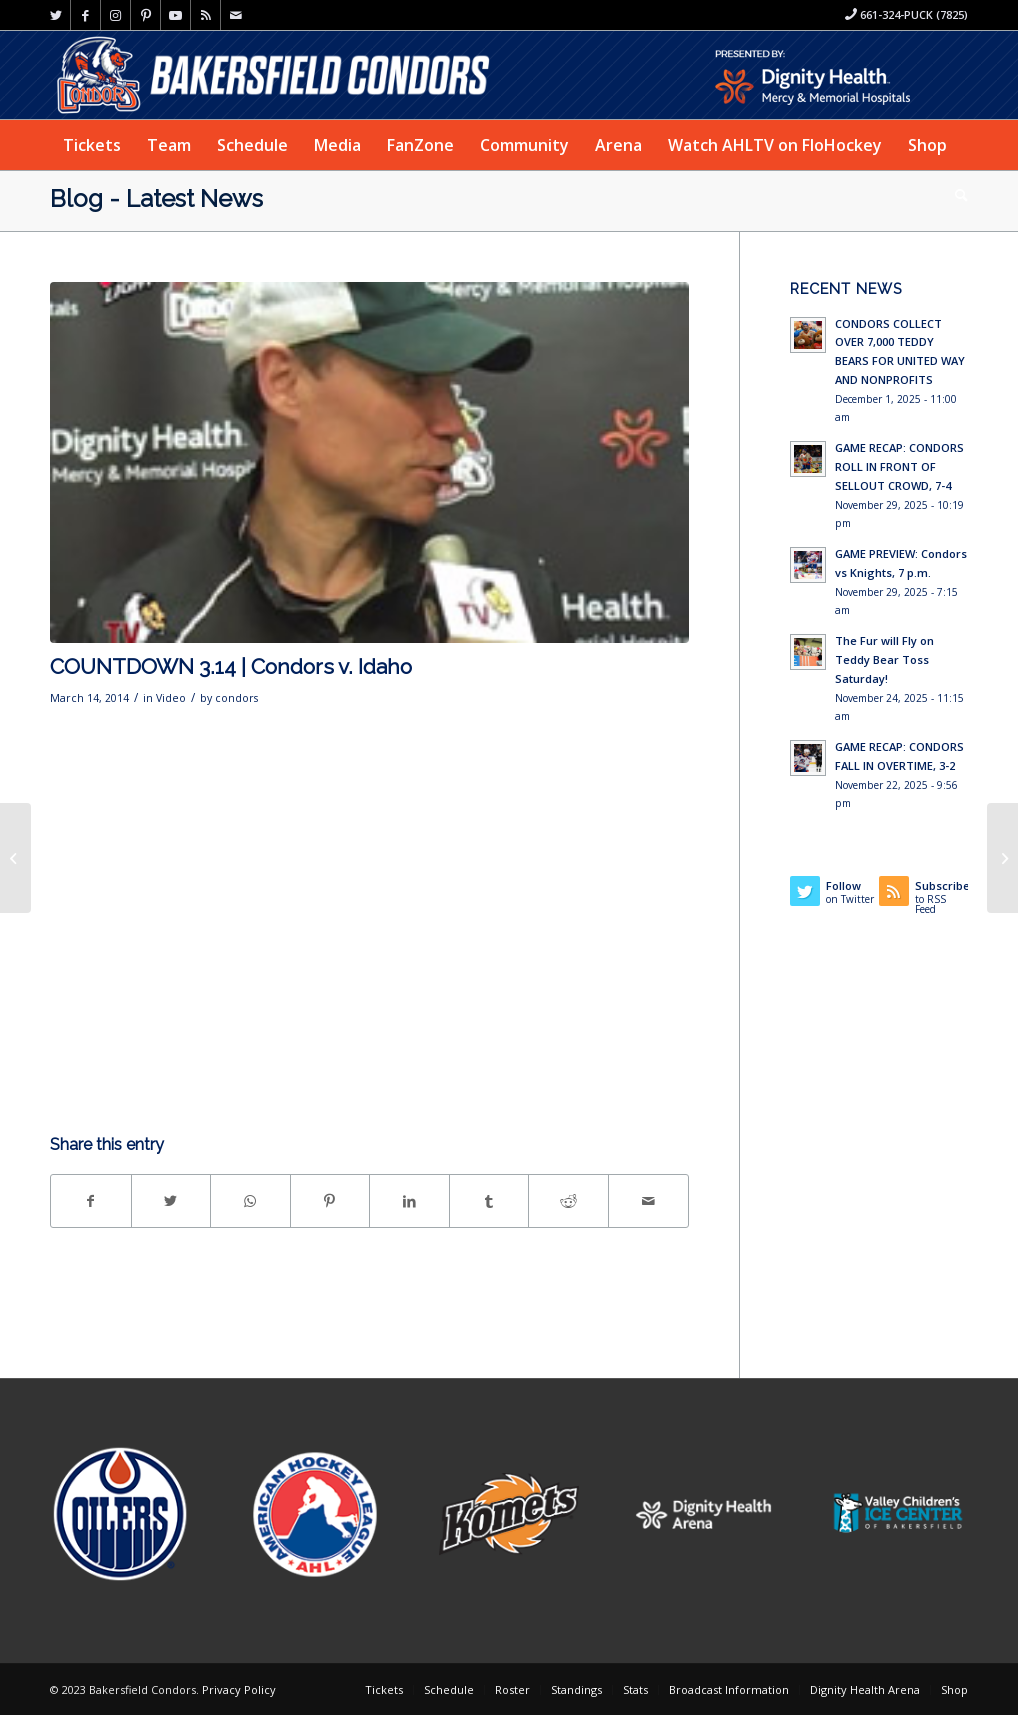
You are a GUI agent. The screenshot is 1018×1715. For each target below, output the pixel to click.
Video (171, 698)
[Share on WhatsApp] (250, 1201)
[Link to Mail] (236, 15)
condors (236, 698)
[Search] (955, 195)
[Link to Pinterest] (145, 15)
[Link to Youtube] (175, 15)
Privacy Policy (239, 1689)
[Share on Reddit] (568, 1201)
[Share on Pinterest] (330, 1201)
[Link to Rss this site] (205, 15)
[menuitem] (92, 145)
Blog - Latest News (156, 198)
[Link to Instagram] (115, 15)
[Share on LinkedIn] (409, 1201)
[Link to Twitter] (55, 15)
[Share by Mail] (648, 1201)
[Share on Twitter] (171, 1201)
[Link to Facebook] (85, 15)
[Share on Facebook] (91, 1201)
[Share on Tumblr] (489, 1201)
